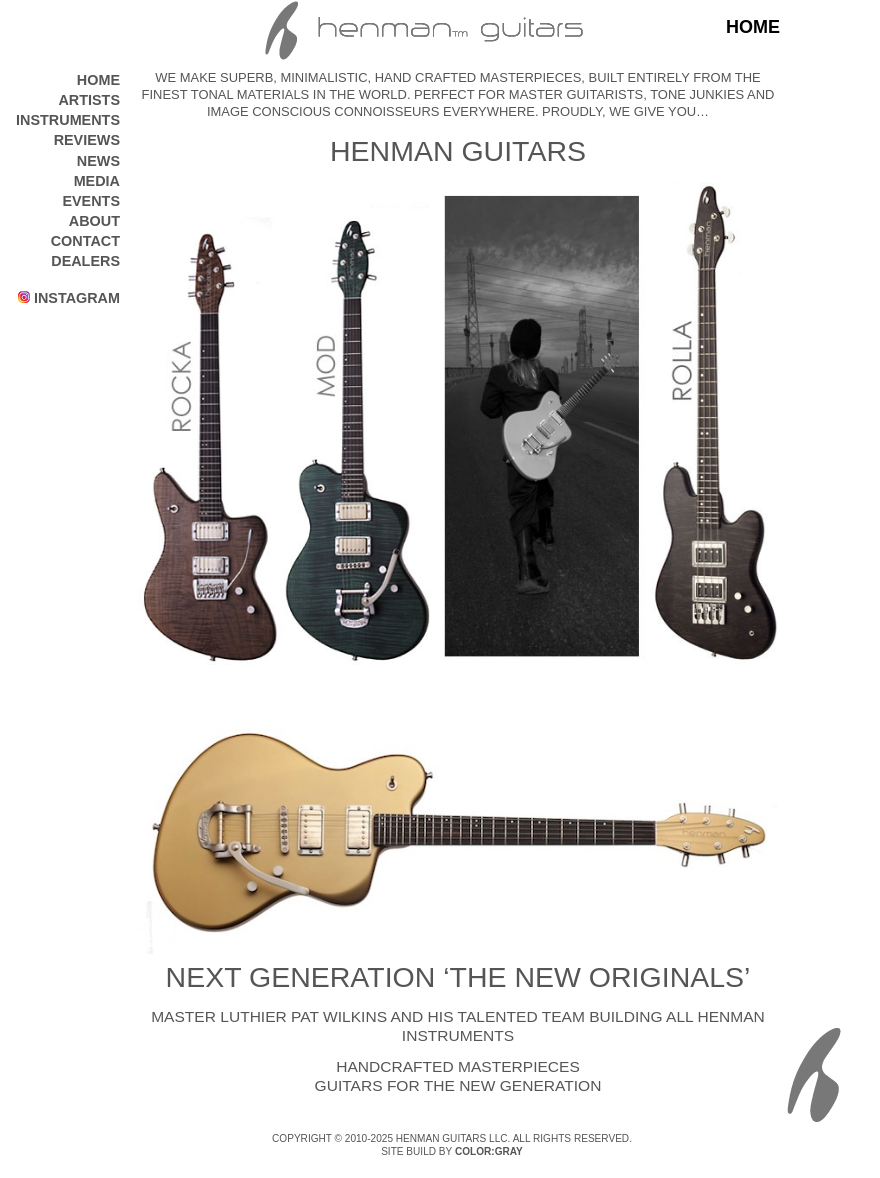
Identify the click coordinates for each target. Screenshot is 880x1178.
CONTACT (85, 241)
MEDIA (97, 181)
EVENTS (91, 201)
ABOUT (94, 221)
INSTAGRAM (69, 298)
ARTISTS (89, 100)
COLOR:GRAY (489, 1151)
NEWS (98, 161)
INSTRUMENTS (68, 120)
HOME (98, 80)
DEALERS (85, 261)
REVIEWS (87, 140)
